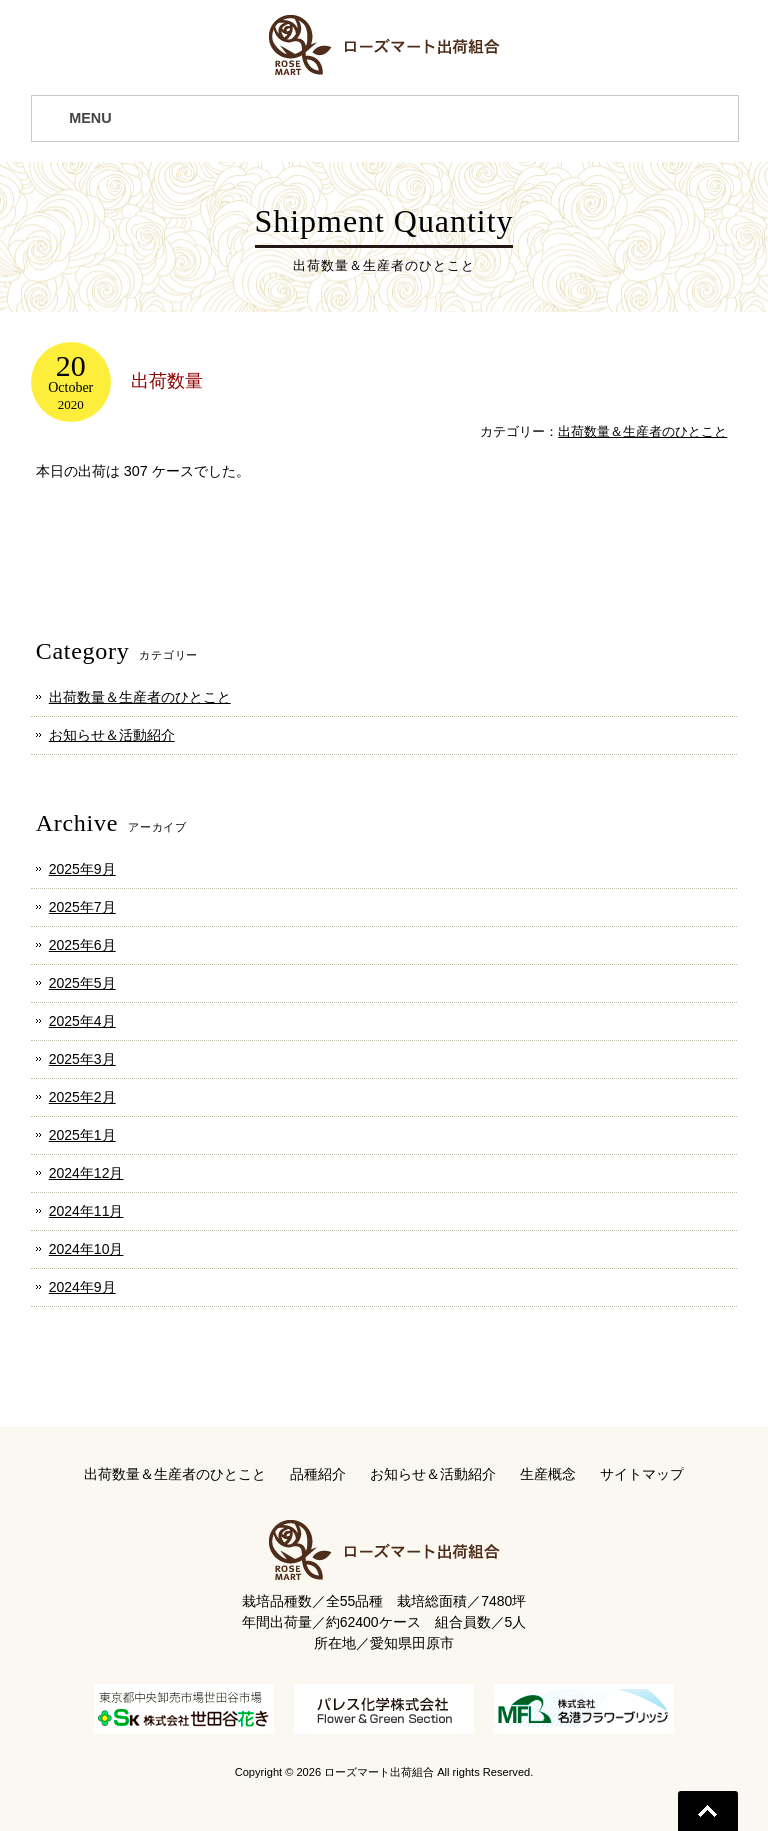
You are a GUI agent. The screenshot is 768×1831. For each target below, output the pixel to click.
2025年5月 (82, 983)
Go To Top (708, 1811)
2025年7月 (82, 907)
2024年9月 (82, 1287)
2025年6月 (82, 945)
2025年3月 (82, 1059)
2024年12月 (86, 1173)
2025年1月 (82, 1135)
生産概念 (548, 1474)
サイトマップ (642, 1474)
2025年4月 (82, 1021)
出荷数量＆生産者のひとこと (642, 431)
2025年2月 (82, 1097)
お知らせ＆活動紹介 (112, 735)
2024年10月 (86, 1249)
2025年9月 (82, 869)
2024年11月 (86, 1211)
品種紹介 (318, 1474)
